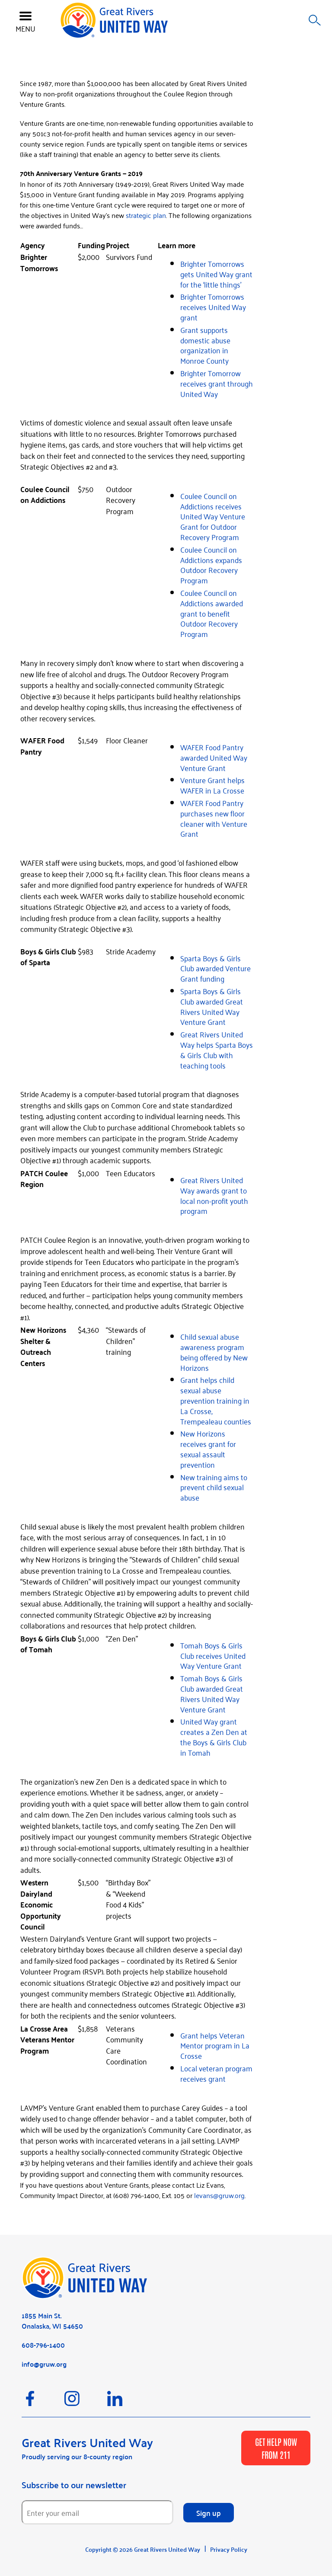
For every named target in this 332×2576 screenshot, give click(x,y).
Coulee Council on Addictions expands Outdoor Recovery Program (211, 564)
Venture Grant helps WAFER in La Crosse (212, 785)
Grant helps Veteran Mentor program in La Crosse (214, 2045)
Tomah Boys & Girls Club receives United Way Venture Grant (213, 1655)
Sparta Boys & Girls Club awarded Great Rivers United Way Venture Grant (211, 1006)
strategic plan (146, 215)
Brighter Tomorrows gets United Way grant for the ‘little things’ (216, 273)
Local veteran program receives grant (216, 2073)
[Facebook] (43, 2403)
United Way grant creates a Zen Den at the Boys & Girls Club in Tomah (213, 1736)
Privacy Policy (228, 2549)
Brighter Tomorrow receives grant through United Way (216, 383)
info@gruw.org (44, 2364)
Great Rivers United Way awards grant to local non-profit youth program (214, 1195)
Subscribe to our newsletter (74, 2485)
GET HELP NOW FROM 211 (276, 2448)
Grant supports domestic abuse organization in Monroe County (205, 345)
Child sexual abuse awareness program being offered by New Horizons (214, 1351)
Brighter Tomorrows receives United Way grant (213, 306)
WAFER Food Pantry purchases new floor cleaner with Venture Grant (213, 818)
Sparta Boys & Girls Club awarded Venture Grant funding (215, 968)
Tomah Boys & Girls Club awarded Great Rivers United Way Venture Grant (211, 1693)
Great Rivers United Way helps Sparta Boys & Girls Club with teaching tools (216, 1049)
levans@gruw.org (219, 2195)
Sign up (208, 2512)
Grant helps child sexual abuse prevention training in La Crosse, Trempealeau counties (215, 1400)
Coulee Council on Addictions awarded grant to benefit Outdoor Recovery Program (211, 613)
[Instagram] (85, 2403)
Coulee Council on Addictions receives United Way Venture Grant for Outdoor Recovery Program (212, 516)
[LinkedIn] (127, 2403)
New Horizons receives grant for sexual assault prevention (208, 1448)
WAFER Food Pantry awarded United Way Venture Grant (213, 757)
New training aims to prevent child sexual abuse (213, 1487)
